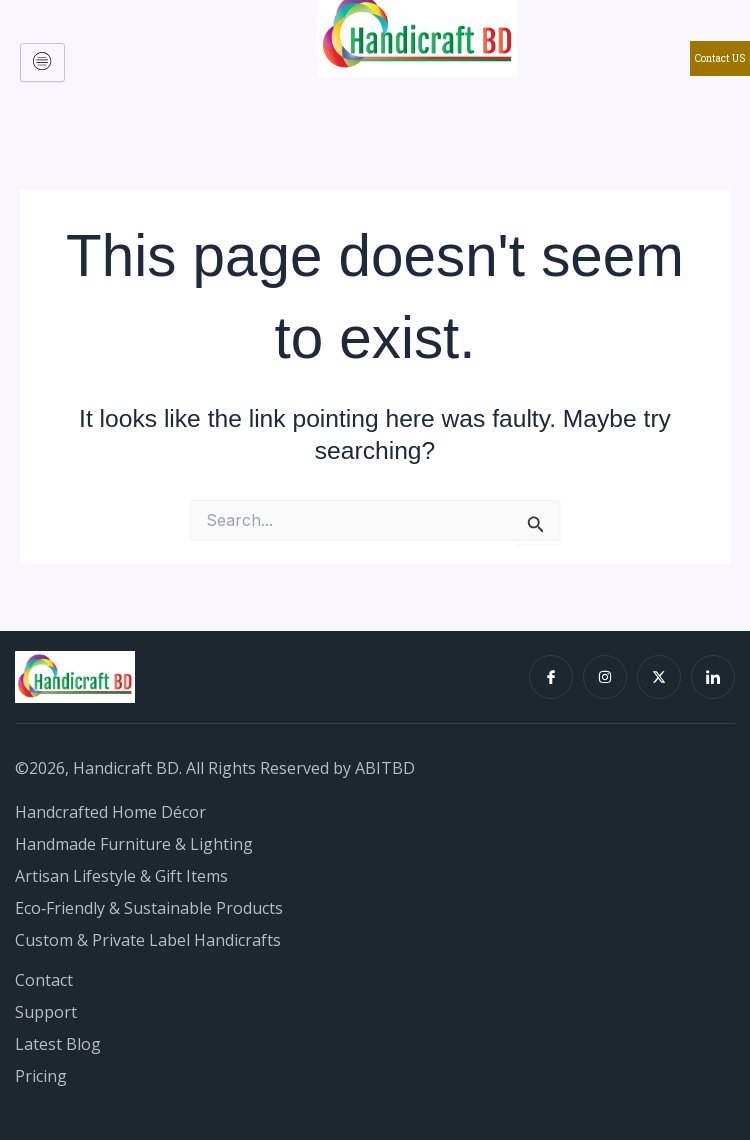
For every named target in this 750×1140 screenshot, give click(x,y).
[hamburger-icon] (42, 62)
